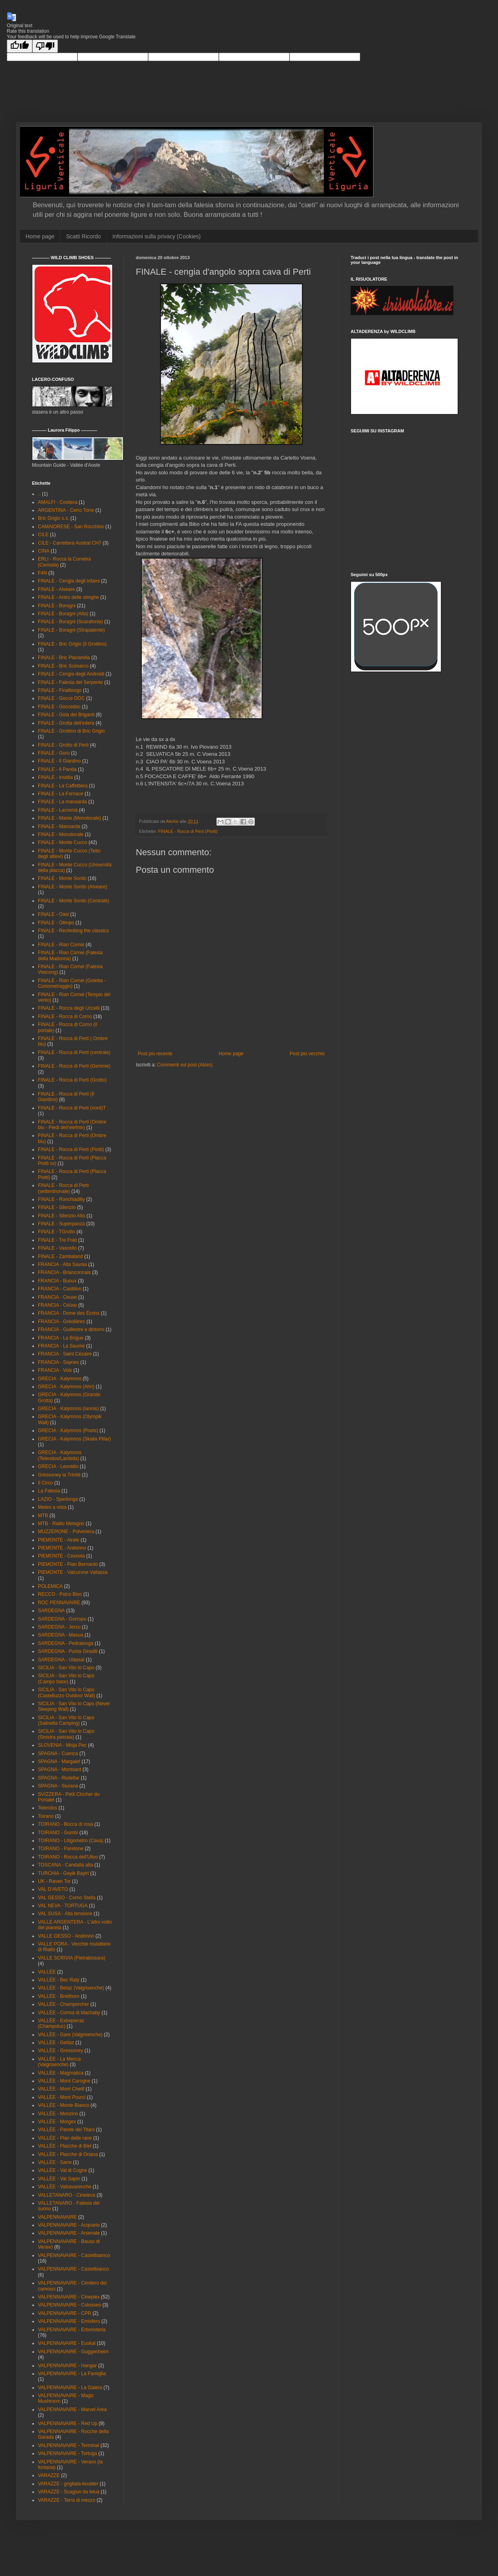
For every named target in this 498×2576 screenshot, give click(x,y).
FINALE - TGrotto (56, 1231)
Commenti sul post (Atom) (184, 1065)
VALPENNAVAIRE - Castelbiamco (74, 2255)
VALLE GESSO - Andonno (66, 1936)
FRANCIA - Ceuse (57, 1297)
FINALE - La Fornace (60, 794)
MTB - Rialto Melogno (61, 1523)
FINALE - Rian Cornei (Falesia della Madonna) (70, 955)
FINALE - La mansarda (62, 802)
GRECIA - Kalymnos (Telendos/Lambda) (59, 1455)
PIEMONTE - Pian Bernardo (68, 1564)
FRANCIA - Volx (55, 1370)
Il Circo (45, 1483)
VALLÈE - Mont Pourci (61, 2097)
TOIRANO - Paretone (60, 1848)
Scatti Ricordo (83, 236)
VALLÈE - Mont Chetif (61, 2089)
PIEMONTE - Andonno (62, 1548)
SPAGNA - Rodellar (58, 1778)
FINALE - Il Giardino (59, 761)
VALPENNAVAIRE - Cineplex (69, 2297)
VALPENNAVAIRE (57, 2217)
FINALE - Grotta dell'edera (66, 723)
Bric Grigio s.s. (53, 518)
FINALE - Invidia (55, 777)
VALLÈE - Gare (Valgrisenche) (70, 2034)
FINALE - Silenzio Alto (61, 1216)
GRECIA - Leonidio (58, 1466)
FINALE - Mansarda (59, 826)
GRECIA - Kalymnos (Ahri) (66, 1386)
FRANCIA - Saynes (58, 1362)
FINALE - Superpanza (61, 1224)
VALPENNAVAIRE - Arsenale (69, 2233)
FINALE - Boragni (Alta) (63, 613)
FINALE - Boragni (56, 605)
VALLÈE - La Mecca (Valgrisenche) (59, 2061)
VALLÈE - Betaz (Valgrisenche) (71, 1988)
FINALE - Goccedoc (59, 706)
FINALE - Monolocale (60, 834)
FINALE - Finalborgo (59, 690)
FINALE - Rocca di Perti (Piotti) (188, 831)
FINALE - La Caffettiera (63, 786)
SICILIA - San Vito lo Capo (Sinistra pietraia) (66, 1734)
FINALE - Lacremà (57, 810)
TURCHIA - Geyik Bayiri (63, 1873)
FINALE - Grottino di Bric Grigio (71, 731)
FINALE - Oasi (53, 914)
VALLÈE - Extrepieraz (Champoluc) (61, 2023)
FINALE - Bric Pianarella (64, 657)
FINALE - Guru (53, 753)
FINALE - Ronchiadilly (61, 1199)
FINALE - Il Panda (57, 769)
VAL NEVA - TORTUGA (62, 1905)
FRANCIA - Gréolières (61, 1321)
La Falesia (49, 1491)
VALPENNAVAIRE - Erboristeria (71, 2329)
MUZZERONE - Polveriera (66, 1531)
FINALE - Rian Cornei (61, 944)
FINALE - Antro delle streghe (68, 597)
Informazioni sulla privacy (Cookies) (157, 236)
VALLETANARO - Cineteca (66, 2195)
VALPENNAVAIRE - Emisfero (69, 2321)
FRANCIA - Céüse (57, 1305)
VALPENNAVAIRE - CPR (64, 2313)
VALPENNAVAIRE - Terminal (68, 2445)
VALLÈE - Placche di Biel (64, 2146)
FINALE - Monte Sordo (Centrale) (73, 901)
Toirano (46, 1816)
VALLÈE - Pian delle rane (65, 2138)
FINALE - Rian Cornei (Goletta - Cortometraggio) (71, 983)
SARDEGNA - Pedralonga (65, 1643)
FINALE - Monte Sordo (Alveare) (72, 887)
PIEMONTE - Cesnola (61, 1556)
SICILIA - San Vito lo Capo (66, 1667)
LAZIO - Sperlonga (58, 1499)
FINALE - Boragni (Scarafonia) (70, 621)
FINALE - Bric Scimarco (63, 666)
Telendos (47, 1808)
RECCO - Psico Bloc (60, 1594)
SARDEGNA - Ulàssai (61, 1660)
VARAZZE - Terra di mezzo (66, 2500)
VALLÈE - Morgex (57, 2121)
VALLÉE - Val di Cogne (62, 2170)
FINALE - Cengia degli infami (69, 581)
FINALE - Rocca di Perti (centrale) (74, 1052)
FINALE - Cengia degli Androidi (71, 674)
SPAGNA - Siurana (58, 1786)
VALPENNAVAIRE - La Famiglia (72, 2373)
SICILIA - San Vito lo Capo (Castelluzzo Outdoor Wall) (66, 1692)
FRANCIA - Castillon (59, 1289)
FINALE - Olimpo (56, 922)
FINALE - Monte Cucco (62, 842)
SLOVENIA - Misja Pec (62, 1745)
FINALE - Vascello (57, 1248)
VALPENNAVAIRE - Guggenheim (73, 2351)
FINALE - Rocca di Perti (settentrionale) (63, 1188)
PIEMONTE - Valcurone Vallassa (72, 1572)
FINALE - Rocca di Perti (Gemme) (74, 1066)
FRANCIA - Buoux (57, 1281)
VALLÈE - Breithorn (58, 1996)
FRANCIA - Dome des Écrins (68, 1313)
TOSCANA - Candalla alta (65, 1865)
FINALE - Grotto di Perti (63, 745)
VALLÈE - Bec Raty (58, 1980)
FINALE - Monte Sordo (62, 878)
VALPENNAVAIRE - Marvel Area (72, 2409)
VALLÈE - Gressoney (60, 2050)
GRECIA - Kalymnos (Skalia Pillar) (74, 1439)
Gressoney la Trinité (59, 1475)
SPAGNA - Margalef (59, 1761)
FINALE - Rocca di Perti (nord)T (72, 1108)
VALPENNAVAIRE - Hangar (67, 2365)
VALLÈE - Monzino (58, 2113)
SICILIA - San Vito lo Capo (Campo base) (66, 1678)
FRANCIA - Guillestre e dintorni (71, 1329)
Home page (40, 236)
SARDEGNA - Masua (60, 1635)
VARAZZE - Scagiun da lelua (68, 2492)
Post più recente (155, 1053)
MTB (43, 1515)
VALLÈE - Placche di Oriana (68, 2154)
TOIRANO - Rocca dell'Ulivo (68, 1857)
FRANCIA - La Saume (61, 1346)
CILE (43, 534)
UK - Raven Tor (54, 1881)
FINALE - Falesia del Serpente (70, 682)
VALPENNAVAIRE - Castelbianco (73, 2269)
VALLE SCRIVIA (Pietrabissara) (71, 1958)
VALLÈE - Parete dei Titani (66, 2129)
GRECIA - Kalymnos (59, 1378)
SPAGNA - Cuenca (58, 1753)
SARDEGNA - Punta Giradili (67, 1651)
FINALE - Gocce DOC (61, 698)
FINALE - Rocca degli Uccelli (68, 1008)
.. (39, 494)
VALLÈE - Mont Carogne (64, 2081)
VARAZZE (49, 2475)
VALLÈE (47, 1972)
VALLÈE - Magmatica (60, 2073)
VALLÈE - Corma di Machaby (69, 2012)
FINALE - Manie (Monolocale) (69, 818)
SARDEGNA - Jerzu (59, 1627)
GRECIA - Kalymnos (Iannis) (68, 1408)
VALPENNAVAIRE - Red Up (67, 2423)
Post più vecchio (307, 1053)
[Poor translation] (45, 46)
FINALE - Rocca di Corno (65, 1016)
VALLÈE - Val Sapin (59, 2179)
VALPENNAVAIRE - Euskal (66, 2343)
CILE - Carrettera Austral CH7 (69, 543)
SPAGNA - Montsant (59, 1769)
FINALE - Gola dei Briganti (66, 714)
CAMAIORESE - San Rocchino (71, 526)
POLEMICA (50, 1586)
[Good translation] (19, 46)
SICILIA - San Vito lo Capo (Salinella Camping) (66, 1720)
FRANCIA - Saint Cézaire (65, 1354)
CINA (44, 551)
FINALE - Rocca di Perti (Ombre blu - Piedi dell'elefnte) (72, 1124)
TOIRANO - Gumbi (58, 1832)
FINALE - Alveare (56, 589)
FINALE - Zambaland (60, 1256)
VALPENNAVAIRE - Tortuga (67, 2453)
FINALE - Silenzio (57, 1207)
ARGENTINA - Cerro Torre (66, 510)
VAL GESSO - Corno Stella (66, 1897)
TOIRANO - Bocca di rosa (65, 1824)
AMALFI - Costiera (57, 502)
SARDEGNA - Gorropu (62, 1619)
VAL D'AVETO (53, 1889)
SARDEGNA (51, 1610)
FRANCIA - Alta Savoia (62, 1264)
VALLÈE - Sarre (54, 2162)
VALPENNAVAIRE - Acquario (69, 2225)
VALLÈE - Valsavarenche (64, 2187)
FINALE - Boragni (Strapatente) (71, 630)
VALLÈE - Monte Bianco (63, 2105)
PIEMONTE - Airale (58, 1540)
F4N (42, 573)
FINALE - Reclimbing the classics (73, 930)
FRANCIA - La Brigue (60, 1338)
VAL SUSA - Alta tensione (65, 1913)
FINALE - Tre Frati (57, 1240)
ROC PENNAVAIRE (59, 1602)
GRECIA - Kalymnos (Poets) (68, 1430)
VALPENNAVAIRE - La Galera (70, 2387)
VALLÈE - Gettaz (56, 2042)
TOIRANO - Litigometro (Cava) (70, 1840)
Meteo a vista (52, 1507)
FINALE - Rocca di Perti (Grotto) (72, 1080)
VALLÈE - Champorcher (63, 2004)
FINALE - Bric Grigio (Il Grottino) (72, 644)
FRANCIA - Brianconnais (64, 1272)
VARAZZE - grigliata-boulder (68, 2484)
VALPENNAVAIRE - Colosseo (69, 2305)
